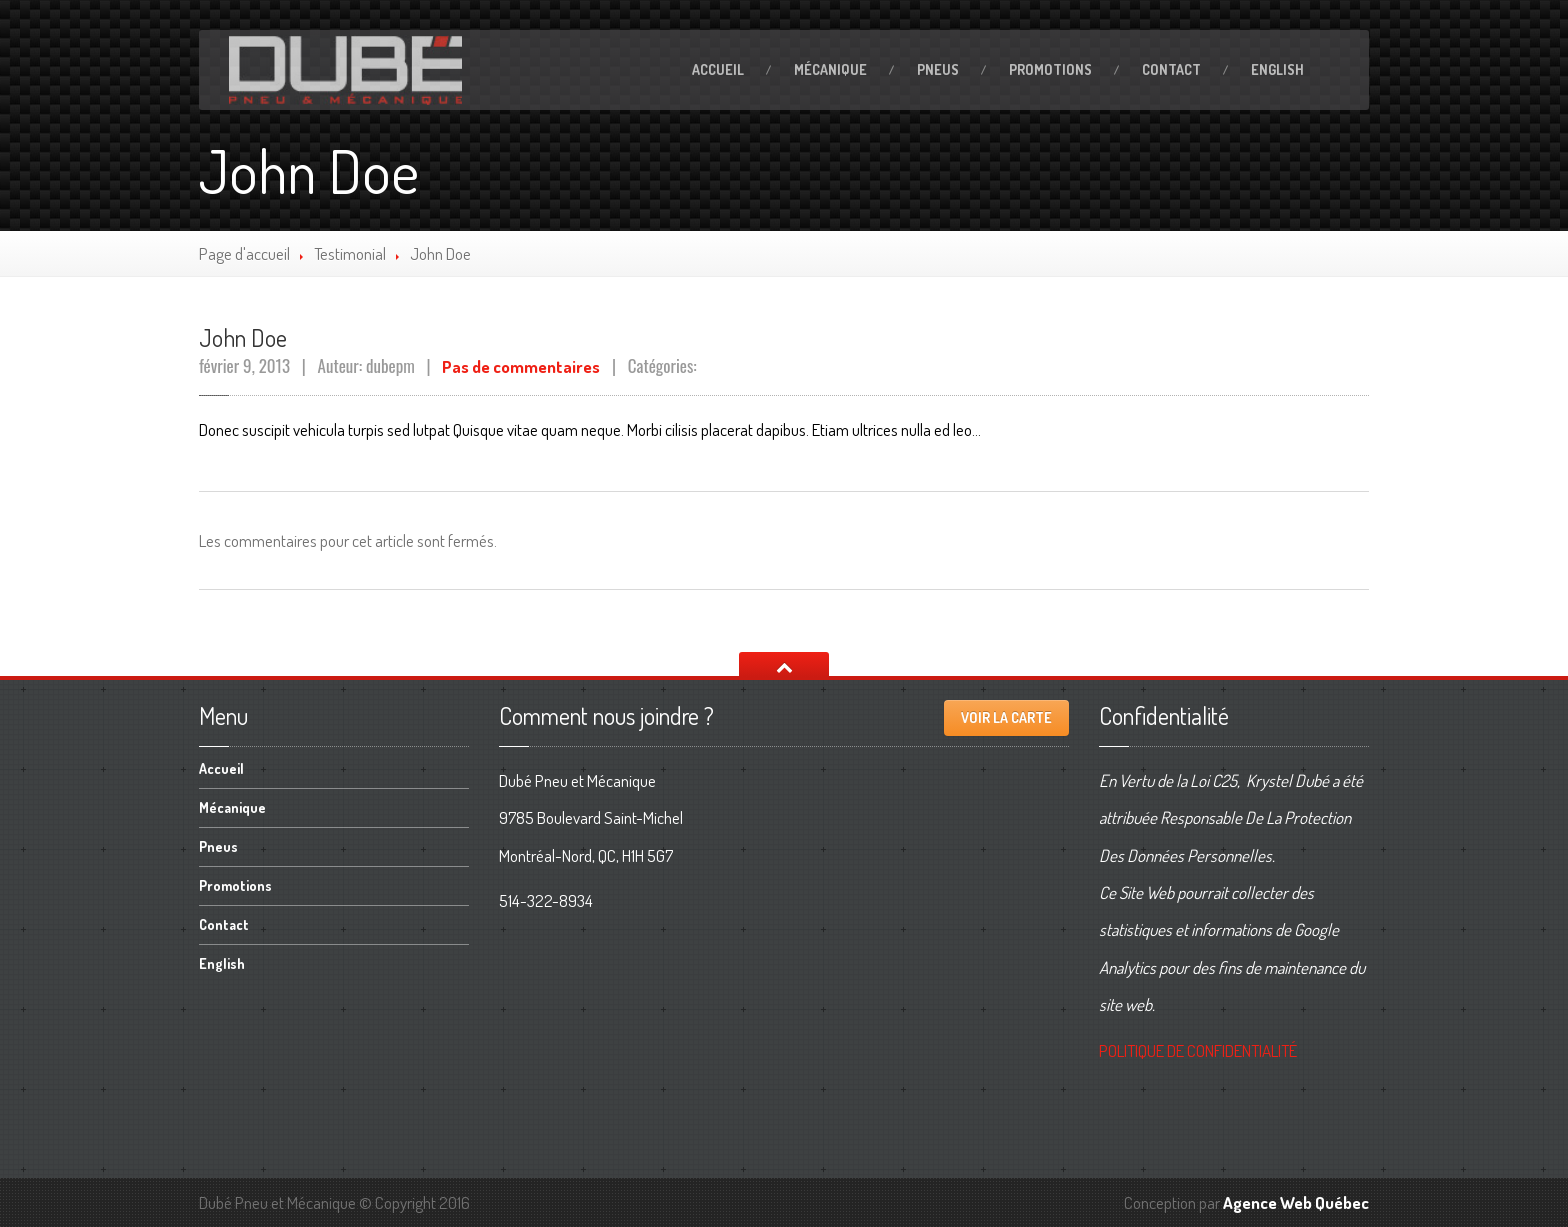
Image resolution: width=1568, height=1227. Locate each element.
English (1277, 69)
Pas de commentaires (521, 366)
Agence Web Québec (1296, 1202)
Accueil (718, 69)
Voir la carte (1006, 717)
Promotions (1050, 69)
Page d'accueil (244, 253)
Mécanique (830, 69)
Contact (1171, 69)
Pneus (938, 69)
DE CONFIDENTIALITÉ (1198, 1050)
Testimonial (350, 253)
